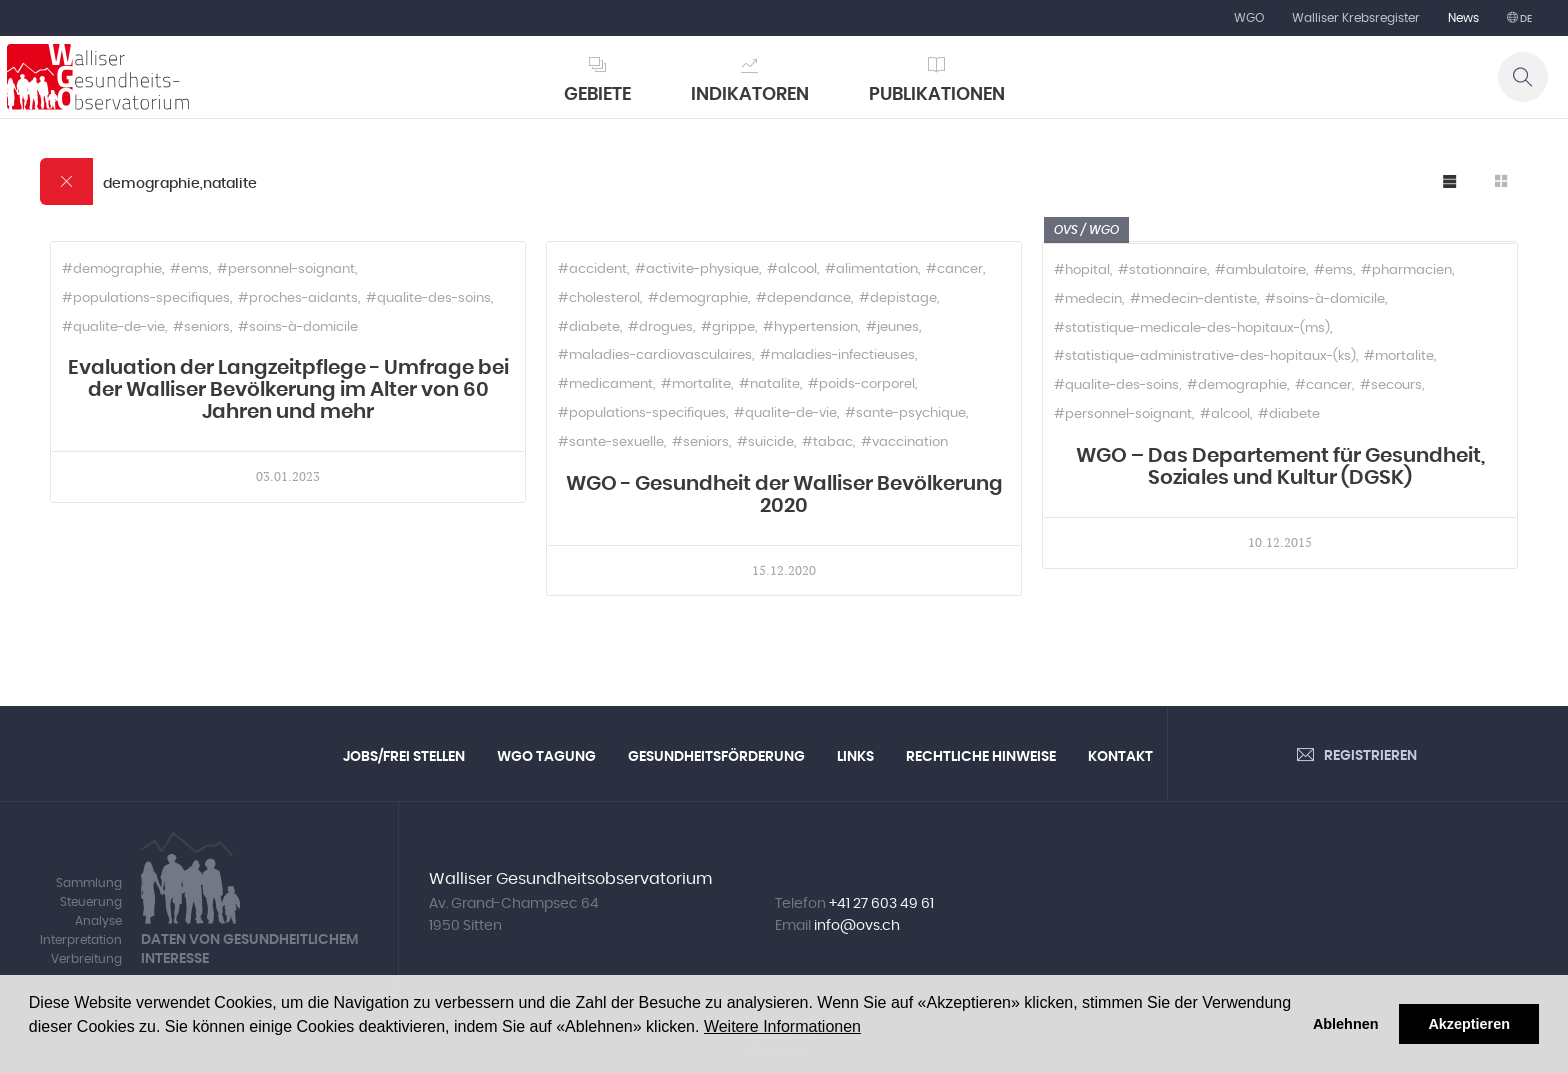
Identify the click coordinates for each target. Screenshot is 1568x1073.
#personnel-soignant (286, 269)
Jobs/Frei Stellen (404, 757)
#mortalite (696, 384)
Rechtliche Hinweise (981, 757)
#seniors (201, 327)
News (1463, 18)
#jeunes (892, 327)
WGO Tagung (546, 757)
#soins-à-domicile (298, 327)
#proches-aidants (298, 298)
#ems (189, 269)
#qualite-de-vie (113, 327)
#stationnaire (1162, 270)
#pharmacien (1406, 270)
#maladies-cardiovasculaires (655, 355)
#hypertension (810, 327)
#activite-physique (697, 269)
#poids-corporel (861, 384)
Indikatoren (750, 95)
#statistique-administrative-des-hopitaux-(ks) (1205, 356)
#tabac (827, 442)
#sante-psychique (905, 413)
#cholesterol (599, 298)
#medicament (605, 384)
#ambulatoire (1260, 270)
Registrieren (1370, 756)
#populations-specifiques (146, 298)
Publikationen (937, 95)
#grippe (728, 327)
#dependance (803, 298)
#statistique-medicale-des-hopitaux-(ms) (1192, 328)
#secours (1391, 385)
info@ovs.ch (857, 926)
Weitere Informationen (782, 1026)
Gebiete (597, 95)
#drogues (660, 327)
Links (855, 757)
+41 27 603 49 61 (881, 904)
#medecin (1088, 299)
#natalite (769, 384)
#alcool (792, 269)
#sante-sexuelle (611, 442)
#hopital (1082, 270)
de (1525, 19)
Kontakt (1120, 757)
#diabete (589, 327)
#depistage (898, 298)
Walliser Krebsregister (1356, 18)
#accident (592, 269)
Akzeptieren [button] (1469, 1024)
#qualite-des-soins (428, 298)
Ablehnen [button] (1346, 1024)
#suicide (765, 442)
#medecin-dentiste (1193, 299)
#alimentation (871, 269)
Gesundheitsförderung (716, 757)
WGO (1249, 18)
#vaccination (904, 442)
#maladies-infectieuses (837, 355)
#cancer (954, 269)
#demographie (112, 269)
